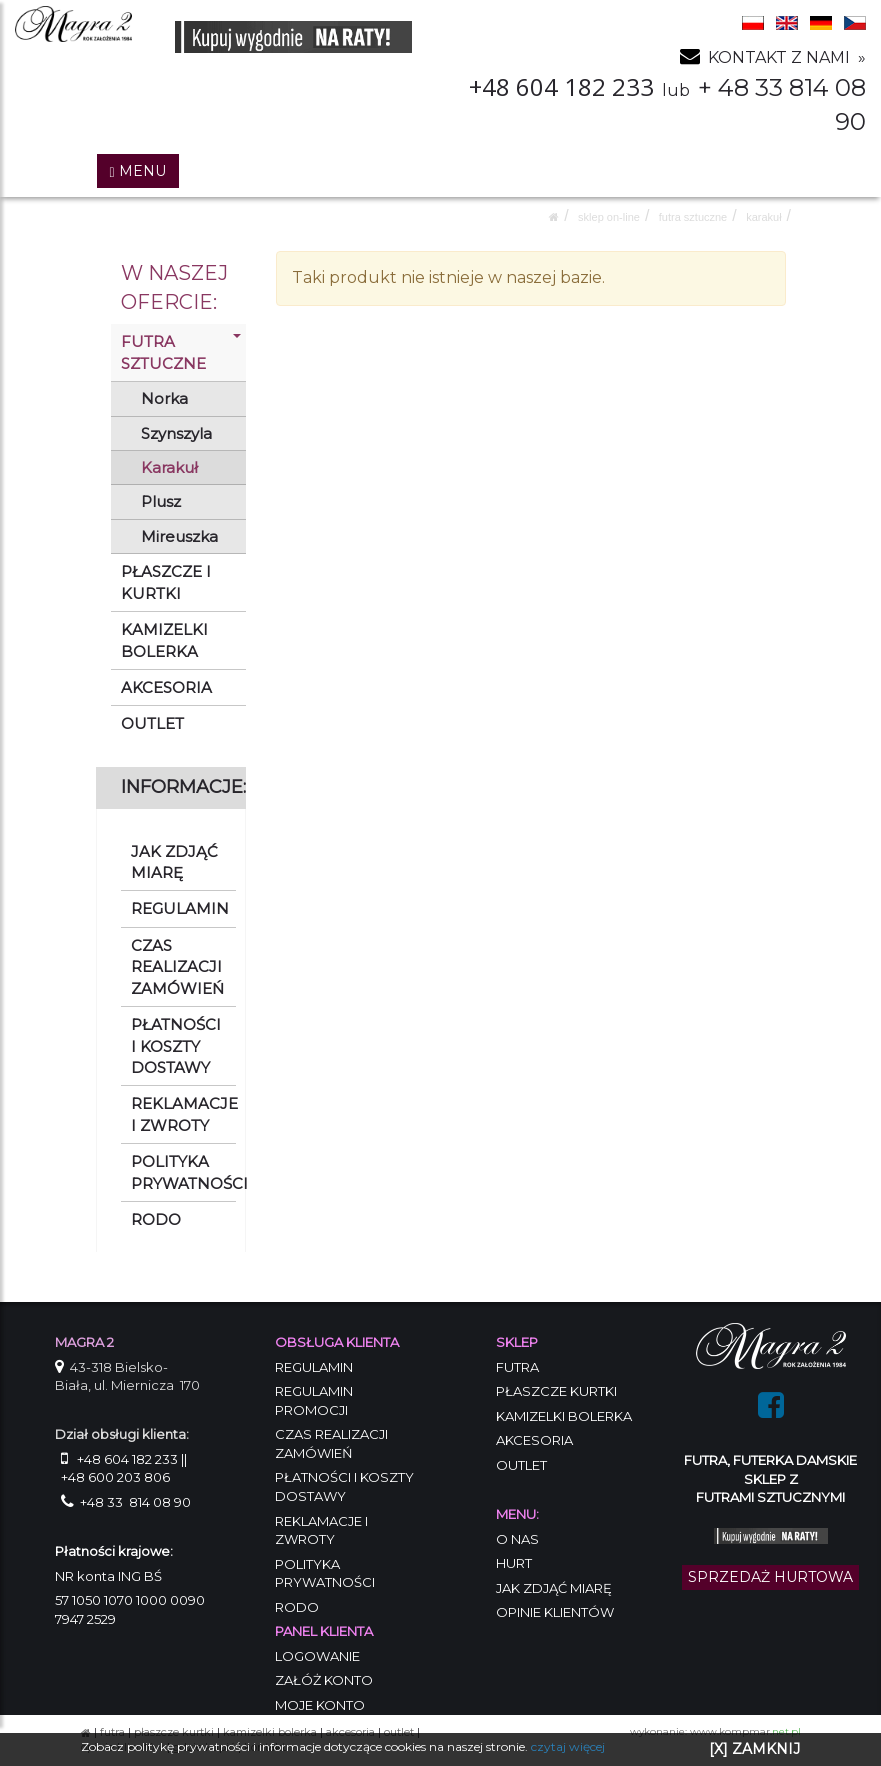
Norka (164, 398)
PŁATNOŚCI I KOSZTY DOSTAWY (176, 1046)
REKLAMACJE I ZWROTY (183, 1114)
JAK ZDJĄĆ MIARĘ (174, 862)
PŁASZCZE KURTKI (174, 1732)
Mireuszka (179, 536)
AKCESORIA (166, 687)
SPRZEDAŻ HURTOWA (770, 1577)
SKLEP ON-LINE (609, 217)
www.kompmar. (745, 1731)
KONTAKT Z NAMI (779, 57)
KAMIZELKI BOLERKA (164, 640)
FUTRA (112, 1732)
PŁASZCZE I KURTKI (166, 582)
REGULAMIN (180, 908)
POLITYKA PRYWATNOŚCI (183, 1172)
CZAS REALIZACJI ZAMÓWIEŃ (177, 967)
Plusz (161, 501)
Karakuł (763, 217)
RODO (156, 1219)
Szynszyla (176, 433)
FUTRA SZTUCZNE (693, 217)
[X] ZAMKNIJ (754, 1749)
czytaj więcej (568, 1746)
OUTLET (152, 723)
